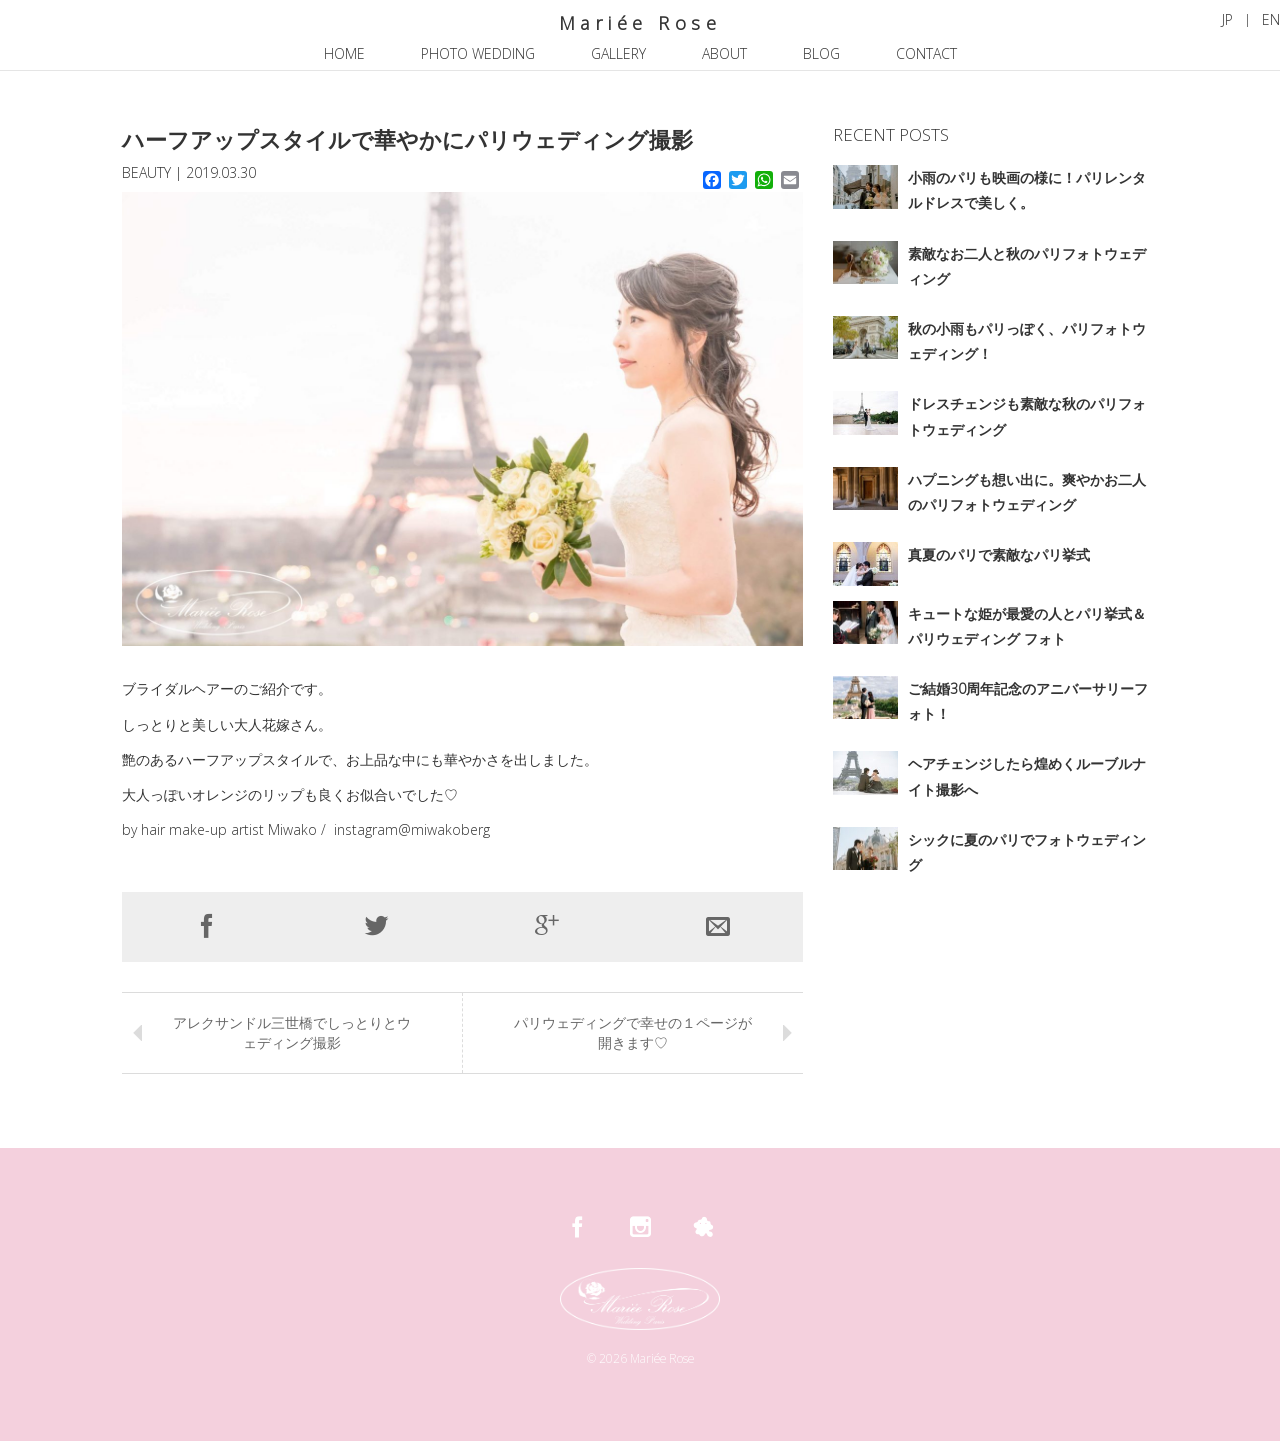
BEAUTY (146, 172)
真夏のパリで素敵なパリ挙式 (999, 554)
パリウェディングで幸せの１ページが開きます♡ (633, 1032)
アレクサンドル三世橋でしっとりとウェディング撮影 (292, 1032)
